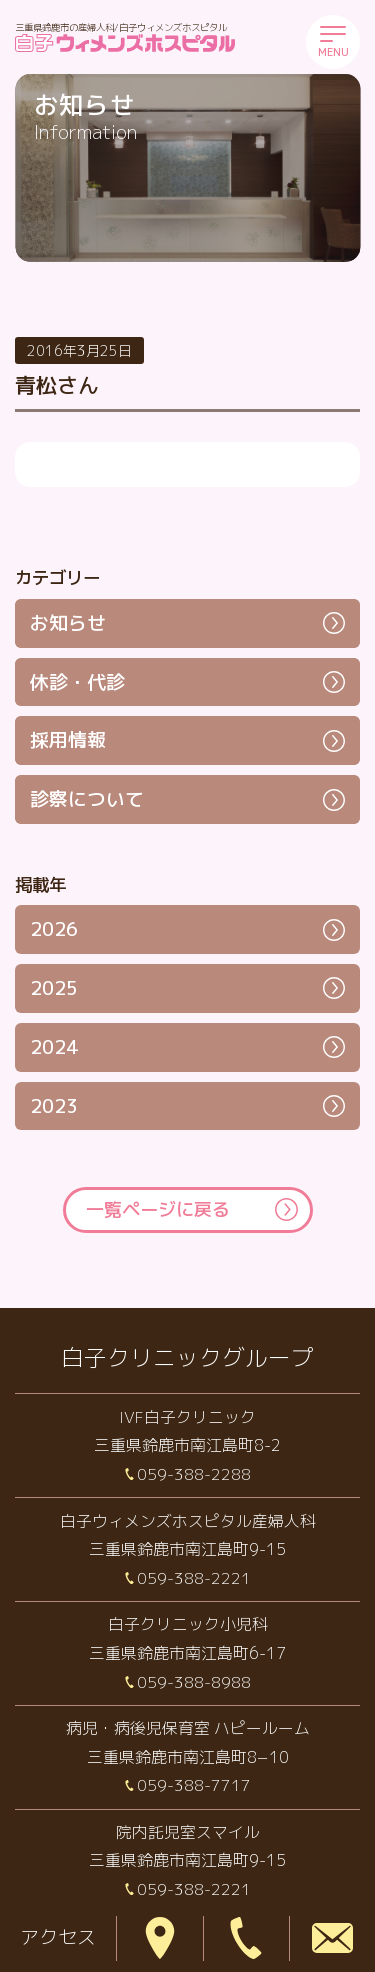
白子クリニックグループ (187, 1357)
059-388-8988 (194, 1682)
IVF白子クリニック (187, 1417)
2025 (54, 988)
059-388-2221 (194, 1578)
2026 (54, 929)
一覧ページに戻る (158, 1209)
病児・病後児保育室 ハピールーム (188, 1728)
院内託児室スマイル (188, 1832)
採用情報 (68, 740)
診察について (87, 799)
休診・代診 (77, 682)
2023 (54, 1106)
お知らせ (68, 623)
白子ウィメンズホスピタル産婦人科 (188, 1521)
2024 (54, 1047)
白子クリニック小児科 (188, 1624)
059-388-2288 (194, 1474)
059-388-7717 (194, 1785)
